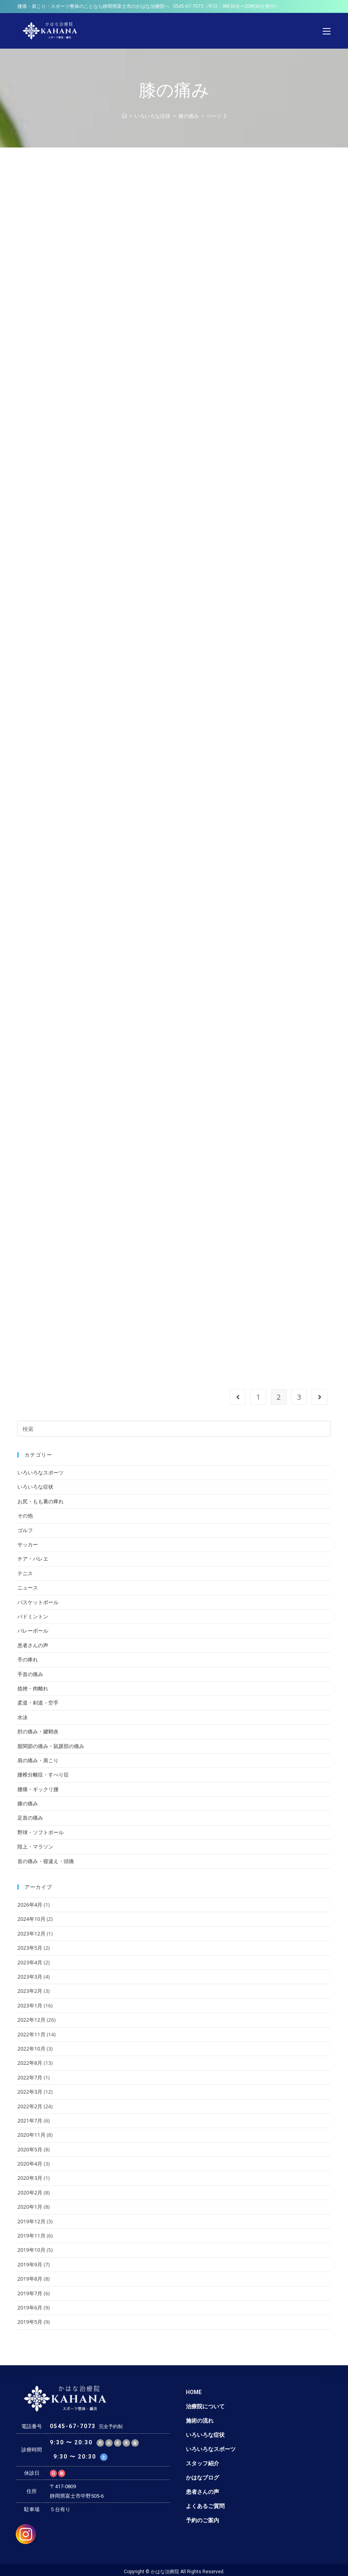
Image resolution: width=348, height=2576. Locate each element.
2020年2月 (29, 2192)
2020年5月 (29, 2149)
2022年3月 (29, 2091)
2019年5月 (29, 2321)
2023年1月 (29, 2005)
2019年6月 (29, 2307)
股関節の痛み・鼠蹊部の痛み (50, 1746)
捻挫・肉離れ (32, 1688)
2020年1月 (29, 2206)
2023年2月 (29, 1990)
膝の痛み (27, 1803)
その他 (25, 1515)
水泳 (22, 1717)
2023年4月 (29, 1962)
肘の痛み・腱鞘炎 (38, 1731)
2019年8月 (29, 2278)
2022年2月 (29, 2106)
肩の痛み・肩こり (38, 1760)
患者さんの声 (32, 1645)
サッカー (27, 1544)
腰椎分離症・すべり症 (43, 1774)
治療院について (205, 2406)
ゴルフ (25, 1530)
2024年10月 (31, 1918)
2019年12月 (31, 2221)
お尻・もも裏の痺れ (40, 1501)
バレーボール (32, 1630)
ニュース (27, 1587)
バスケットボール (38, 1602)
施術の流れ (200, 2420)
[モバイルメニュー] (327, 30)
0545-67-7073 (188, 6)
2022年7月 (29, 2077)
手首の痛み (30, 1674)
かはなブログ (202, 2477)
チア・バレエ (32, 1558)
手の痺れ (27, 1659)
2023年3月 (29, 1976)
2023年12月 (31, 1933)
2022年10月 (31, 2048)
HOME (194, 2392)
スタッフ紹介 (202, 2463)
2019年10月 (31, 2249)
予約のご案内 (202, 2520)
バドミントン (32, 1616)
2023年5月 (29, 1947)
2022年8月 (29, 2062)
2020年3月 (29, 2177)
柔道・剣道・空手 (38, 1702)
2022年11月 (31, 2034)
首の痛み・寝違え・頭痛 (45, 1861)
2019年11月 (31, 2235)
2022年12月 (31, 2019)
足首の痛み (30, 1817)
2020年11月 (31, 2134)
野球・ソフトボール (40, 1832)
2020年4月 (29, 2163)
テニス (25, 1573)
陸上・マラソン (35, 1846)
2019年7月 (29, 2293)
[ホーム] (124, 115)
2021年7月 (29, 2120)
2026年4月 (29, 1904)
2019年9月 (29, 2264)
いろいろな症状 (35, 1486)
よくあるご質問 (205, 2506)
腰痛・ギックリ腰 (38, 1789)
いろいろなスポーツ (40, 1472)
